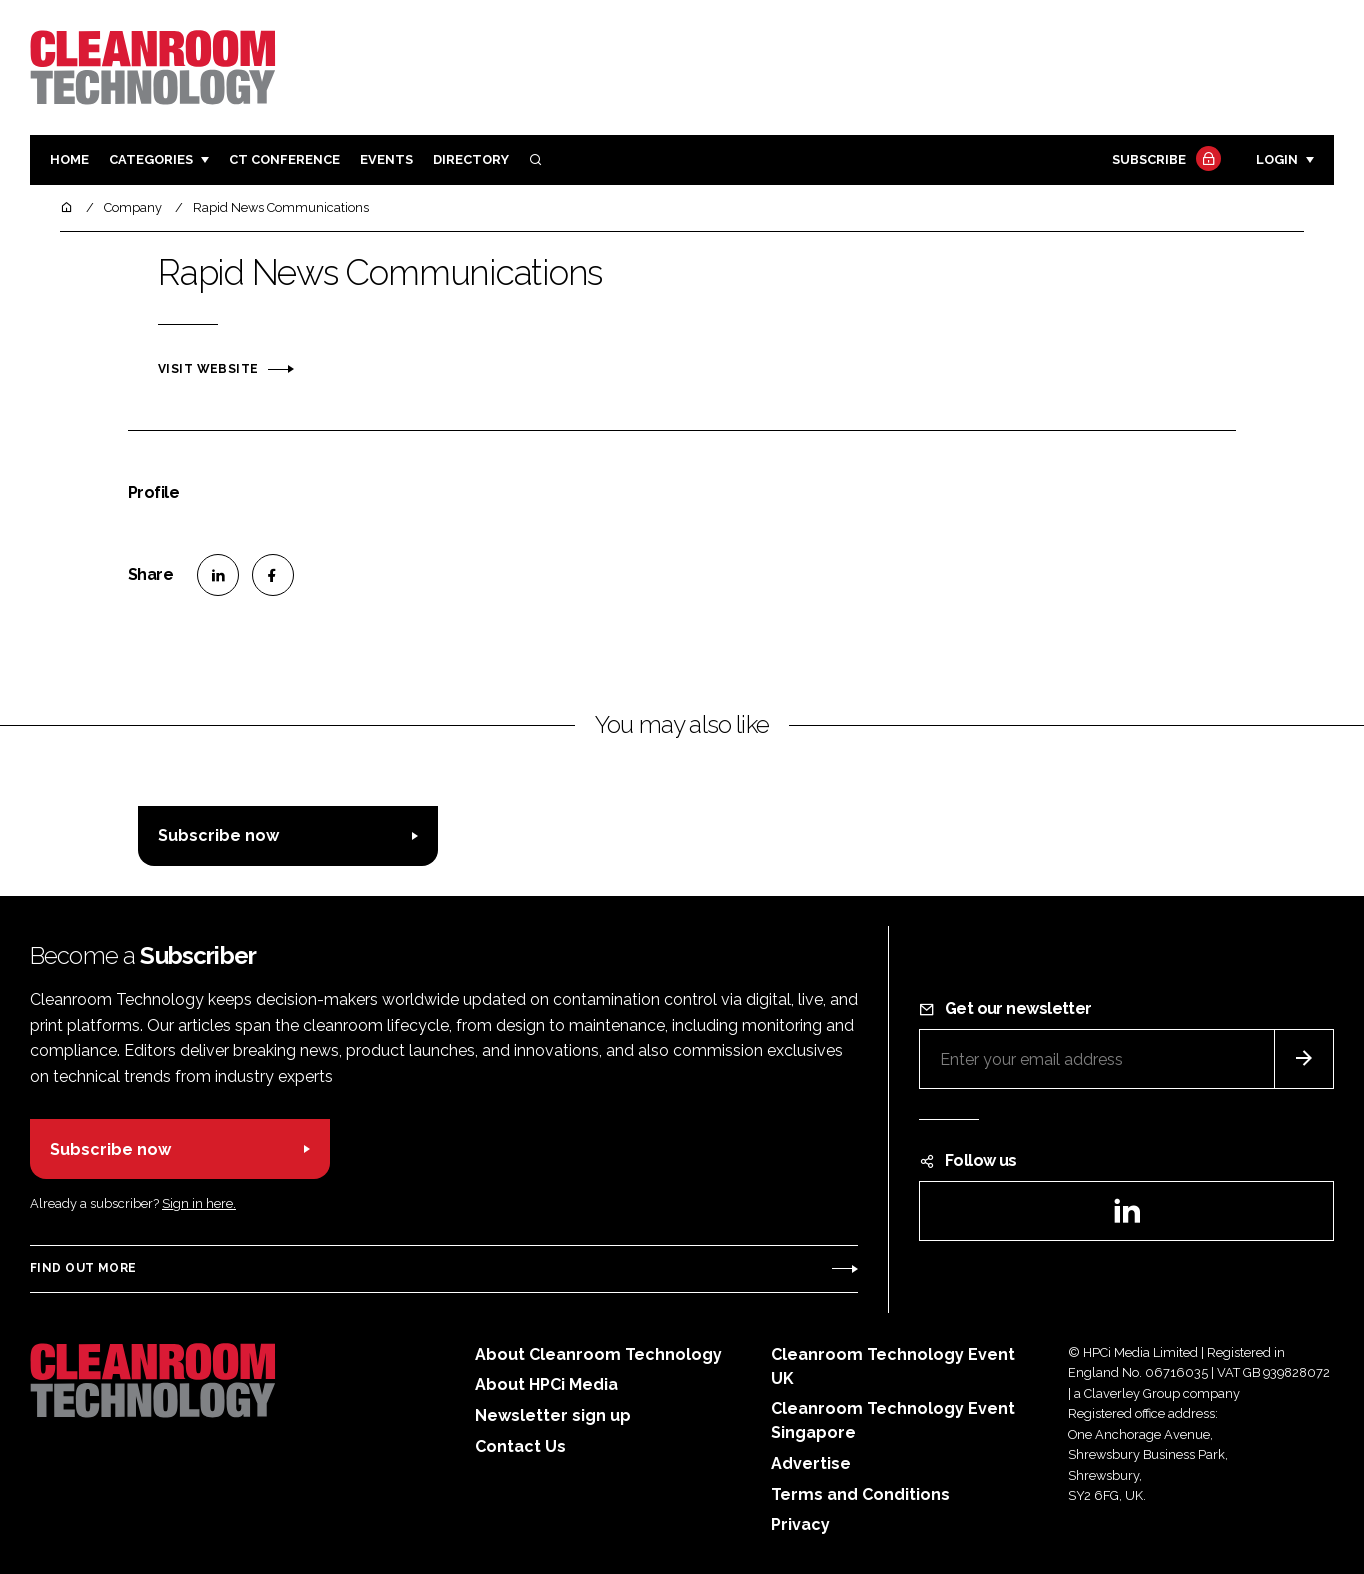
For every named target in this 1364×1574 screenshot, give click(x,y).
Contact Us (520, 1446)
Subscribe (1164, 160)
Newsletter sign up (553, 1415)
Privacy (800, 1524)
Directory (471, 159)
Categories (151, 159)
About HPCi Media (546, 1384)
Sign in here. (199, 1203)
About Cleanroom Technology (598, 1354)
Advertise (811, 1463)
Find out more (83, 1268)
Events (386, 159)
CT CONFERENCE (284, 159)
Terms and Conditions (860, 1494)
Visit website (208, 369)
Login (1277, 159)
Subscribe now (218, 835)
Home (69, 159)
